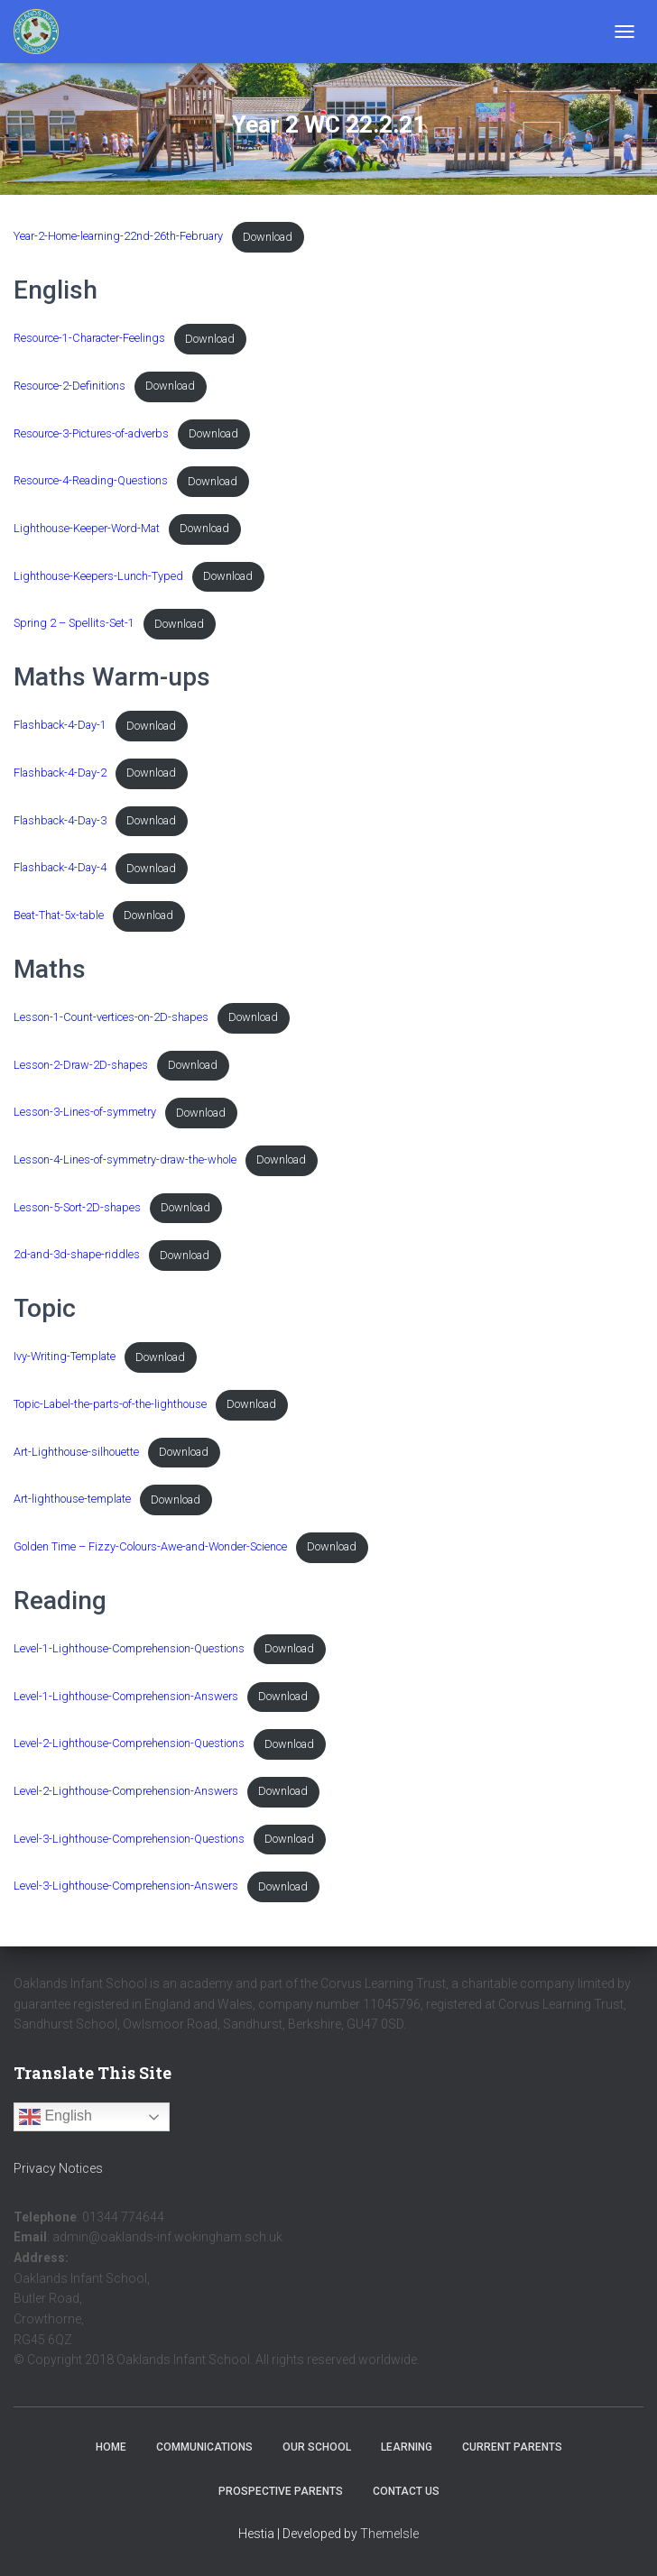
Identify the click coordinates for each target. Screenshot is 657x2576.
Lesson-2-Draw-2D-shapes (81, 1065)
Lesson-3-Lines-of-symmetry (85, 1112)
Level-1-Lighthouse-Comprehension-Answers (126, 1696)
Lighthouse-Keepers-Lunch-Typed (98, 576)
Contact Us (406, 2491)
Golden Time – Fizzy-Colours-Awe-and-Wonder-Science (150, 1546)
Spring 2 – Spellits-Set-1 (74, 623)
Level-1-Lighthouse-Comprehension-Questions (129, 1648)
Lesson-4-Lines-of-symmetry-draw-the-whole (125, 1159)
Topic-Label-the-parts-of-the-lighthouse (110, 1404)
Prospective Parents (280, 2491)
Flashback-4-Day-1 (60, 725)
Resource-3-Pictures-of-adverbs (91, 433)
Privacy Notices (58, 2168)
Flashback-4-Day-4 (60, 868)
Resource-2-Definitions (69, 385)
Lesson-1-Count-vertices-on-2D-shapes (111, 1017)
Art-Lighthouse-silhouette (76, 1451)
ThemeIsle (389, 2533)
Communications (204, 2447)
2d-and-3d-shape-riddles (77, 1255)
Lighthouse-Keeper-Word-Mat (87, 528)
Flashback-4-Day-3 (60, 820)
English (55, 2117)
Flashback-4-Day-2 (60, 772)
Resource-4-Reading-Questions (91, 481)
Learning (406, 2447)
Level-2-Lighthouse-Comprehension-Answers (126, 1791)
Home (111, 2447)
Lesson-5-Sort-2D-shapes (77, 1207)
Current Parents (512, 2447)
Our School (316, 2447)
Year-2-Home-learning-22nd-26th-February (118, 237)
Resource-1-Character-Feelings (89, 338)
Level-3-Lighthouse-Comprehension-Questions (129, 1838)
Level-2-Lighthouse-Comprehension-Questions (129, 1744)
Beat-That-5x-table (59, 915)
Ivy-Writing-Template (65, 1357)
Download (267, 237)
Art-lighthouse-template (72, 1499)
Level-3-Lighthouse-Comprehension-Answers (126, 1886)
